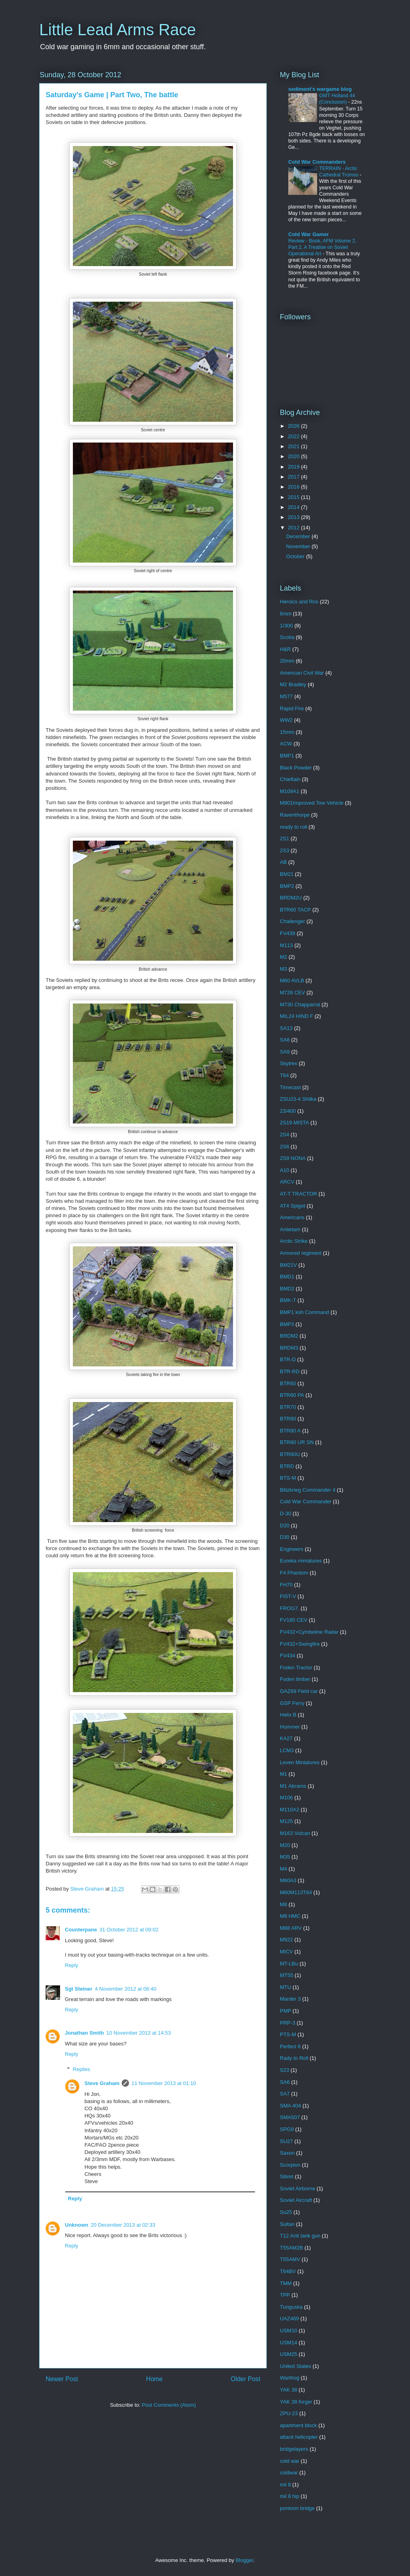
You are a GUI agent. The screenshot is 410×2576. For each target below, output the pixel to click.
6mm (285, 614)
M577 (286, 696)
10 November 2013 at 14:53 (139, 2033)
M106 (286, 1798)
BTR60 (288, 1383)
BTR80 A (290, 1431)
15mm (287, 732)
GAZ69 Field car (299, 1691)
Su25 (286, 2212)
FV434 (287, 1656)
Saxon (287, 2153)
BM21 (286, 874)
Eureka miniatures (301, 1561)
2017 (294, 477)
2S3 (284, 850)
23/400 (288, 1111)
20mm (287, 661)
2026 (294, 426)
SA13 (286, 1028)
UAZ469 (289, 2319)
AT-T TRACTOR (298, 1194)
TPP (285, 2295)
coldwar (289, 2473)
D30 (284, 1537)
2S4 (284, 1135)
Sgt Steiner (78, 1989)
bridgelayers (294, 2449)
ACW (286, 744)
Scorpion (290, 2165)
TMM (286, 2283)
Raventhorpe (295, 815)
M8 (283, 1904)
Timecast (290, 1087)
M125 (286, 1821)
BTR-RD (289, 1371)
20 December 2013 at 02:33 (123, 2225)
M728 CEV (292, 993)
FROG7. (289, 1608)
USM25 (288, 2354)
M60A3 (288, 1880)
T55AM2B (291, 2248)
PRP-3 (287, 2023)
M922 (286, 1940)
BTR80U (290, 1454)
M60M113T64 (296, 1892)
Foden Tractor (296, 1668)
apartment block (298, 2425)
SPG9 (287, 2129)
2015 (294, 497)
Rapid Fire (292, 708)
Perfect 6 (290, 2046)
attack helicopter (299, 2437)
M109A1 (289, 791)
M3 (283, 969)
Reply (71, 1965)
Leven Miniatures (300, 1762)
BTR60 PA (292, 1395)
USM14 (288, 2343)
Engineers (291, 1549)
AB (283, 862)
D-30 (285, 1513)
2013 (294, 517)
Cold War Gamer (308, 234)
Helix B (288, 1715)
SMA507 (290, 2117)
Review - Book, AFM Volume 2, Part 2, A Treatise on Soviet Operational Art (322, 247)
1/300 (286, 626)
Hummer (290, 1727)
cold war (289, 2461)
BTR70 (288, 1407)
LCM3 (287, 1750)
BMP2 (287, 886)
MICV (286, 1952)
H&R (285, 649)
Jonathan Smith (84, 2033)
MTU (285, 1987)
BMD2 (287, 1289)
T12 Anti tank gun (300, 2236)
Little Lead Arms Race (117, 29)
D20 (284, 1525)
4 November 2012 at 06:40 (126, 1989)
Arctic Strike (294, 1241)
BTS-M (288, 1478)
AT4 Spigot (292, 1206)
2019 (294, 467)
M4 (283, 1869)
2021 (294, 446)
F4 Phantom (294, 1573)
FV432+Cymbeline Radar (309, 1632)
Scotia (287, 637)
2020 (294, 456)
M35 (285, 1857)
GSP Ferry (292, 1703)
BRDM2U (291, 898)
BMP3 (287, 1324)
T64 (284, 1075)
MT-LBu (289, 1964)
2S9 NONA (292, 1158)
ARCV (287, 1182)
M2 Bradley (293, 684)
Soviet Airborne (297, 2188)
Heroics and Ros (299, 602)
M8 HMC (290, 1916)
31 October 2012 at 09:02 (128, 1930)
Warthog (289, 2378)
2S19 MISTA (294, 1123)
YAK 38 (288, 2390)
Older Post (245, 2379)
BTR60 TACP (295, 910)
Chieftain (290, 779)
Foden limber (295, 1679)
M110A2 (289, 1810)
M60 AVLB (292, 981)
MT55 (286, 1975)
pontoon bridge (297, 2508)
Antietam (290, 1229)
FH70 (286, 1585)
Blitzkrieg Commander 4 (308, 1490)
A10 (284, 1170)
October (296, 556)
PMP (285, 2011)
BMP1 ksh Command (304, 1312)
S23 (284, 2070)
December (299, 536)
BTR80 (288, 1419)
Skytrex (288, 1063)
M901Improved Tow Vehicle (312, 803)
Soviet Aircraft (296, 2200)
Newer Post (62, 2379)
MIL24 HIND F (296, 1016)
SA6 (285, 2082)
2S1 (284, 838)
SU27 (286, 2141)
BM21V (288, 1265)
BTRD (287, 1466)
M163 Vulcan (295, 1833)
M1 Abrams (293, 1786)
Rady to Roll (294, 2058)
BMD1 (287, 1277)
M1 (283, 1774)
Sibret (286, 2176)
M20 (285, 1845)
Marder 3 (290, 1999)
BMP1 (287, 756)
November (299, 546)
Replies (81, 2069)
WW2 (286, 720)
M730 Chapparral (300, 1005)
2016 (294, 487)
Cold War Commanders (317, 162)
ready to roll (293, 827)
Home (154, 2379)
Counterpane (81, 1930)
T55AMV (290, 2259)
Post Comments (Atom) (169, 2405)
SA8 (285, 1040)
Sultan (287, 2224)
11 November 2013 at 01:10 (163, 2083)
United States (295, 2366)
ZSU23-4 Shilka (298, 1099)
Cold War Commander (306, 1501)
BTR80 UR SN (297, 1442)
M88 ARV (291, 1928)
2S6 (284, 1147)
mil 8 (285, 2485)
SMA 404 (290, 2106)
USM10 (288, 2331)
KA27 (286, 1738)
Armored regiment (301, 1253)
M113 (286, 945)
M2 (283, 957)
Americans (292, 1217)
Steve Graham (101, 2083)
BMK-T (288, 1300)
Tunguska (291, 2307)
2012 (294, 528)
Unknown (76, 2225)
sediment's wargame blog (320, 89)
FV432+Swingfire (300, 1644)
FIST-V (288, 1596)
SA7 (285, 2094)
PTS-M (288, 2034)
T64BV (288, 2271)
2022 (294, 436)
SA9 (285, 1052)
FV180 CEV (294, 1620)
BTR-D (288, 1359)
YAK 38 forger (296, 2402)
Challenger (292, 921)
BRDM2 (289, 1336)
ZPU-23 (289, 2413)
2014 (294, 507)
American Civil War (302, 673)
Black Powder (296, 768)
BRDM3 (289, 1348)
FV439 (287, 933)
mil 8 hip (289, 2496)
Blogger (244, 2560)
